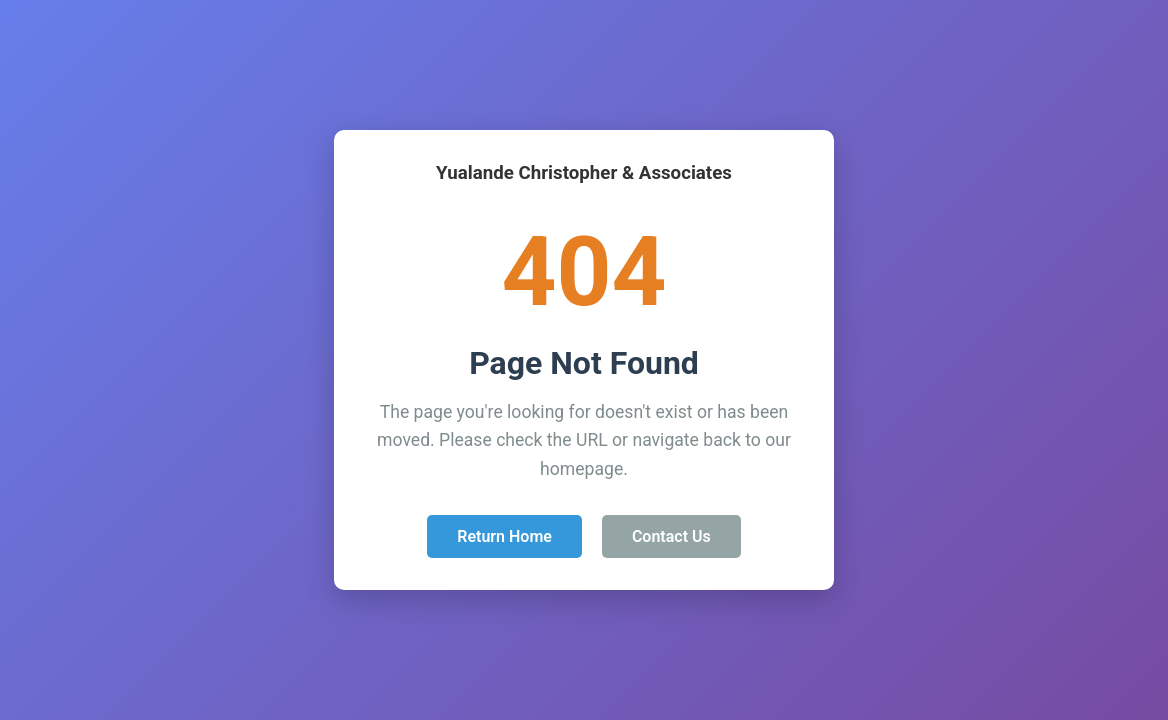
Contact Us (671, 536)
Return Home (504, 536)
